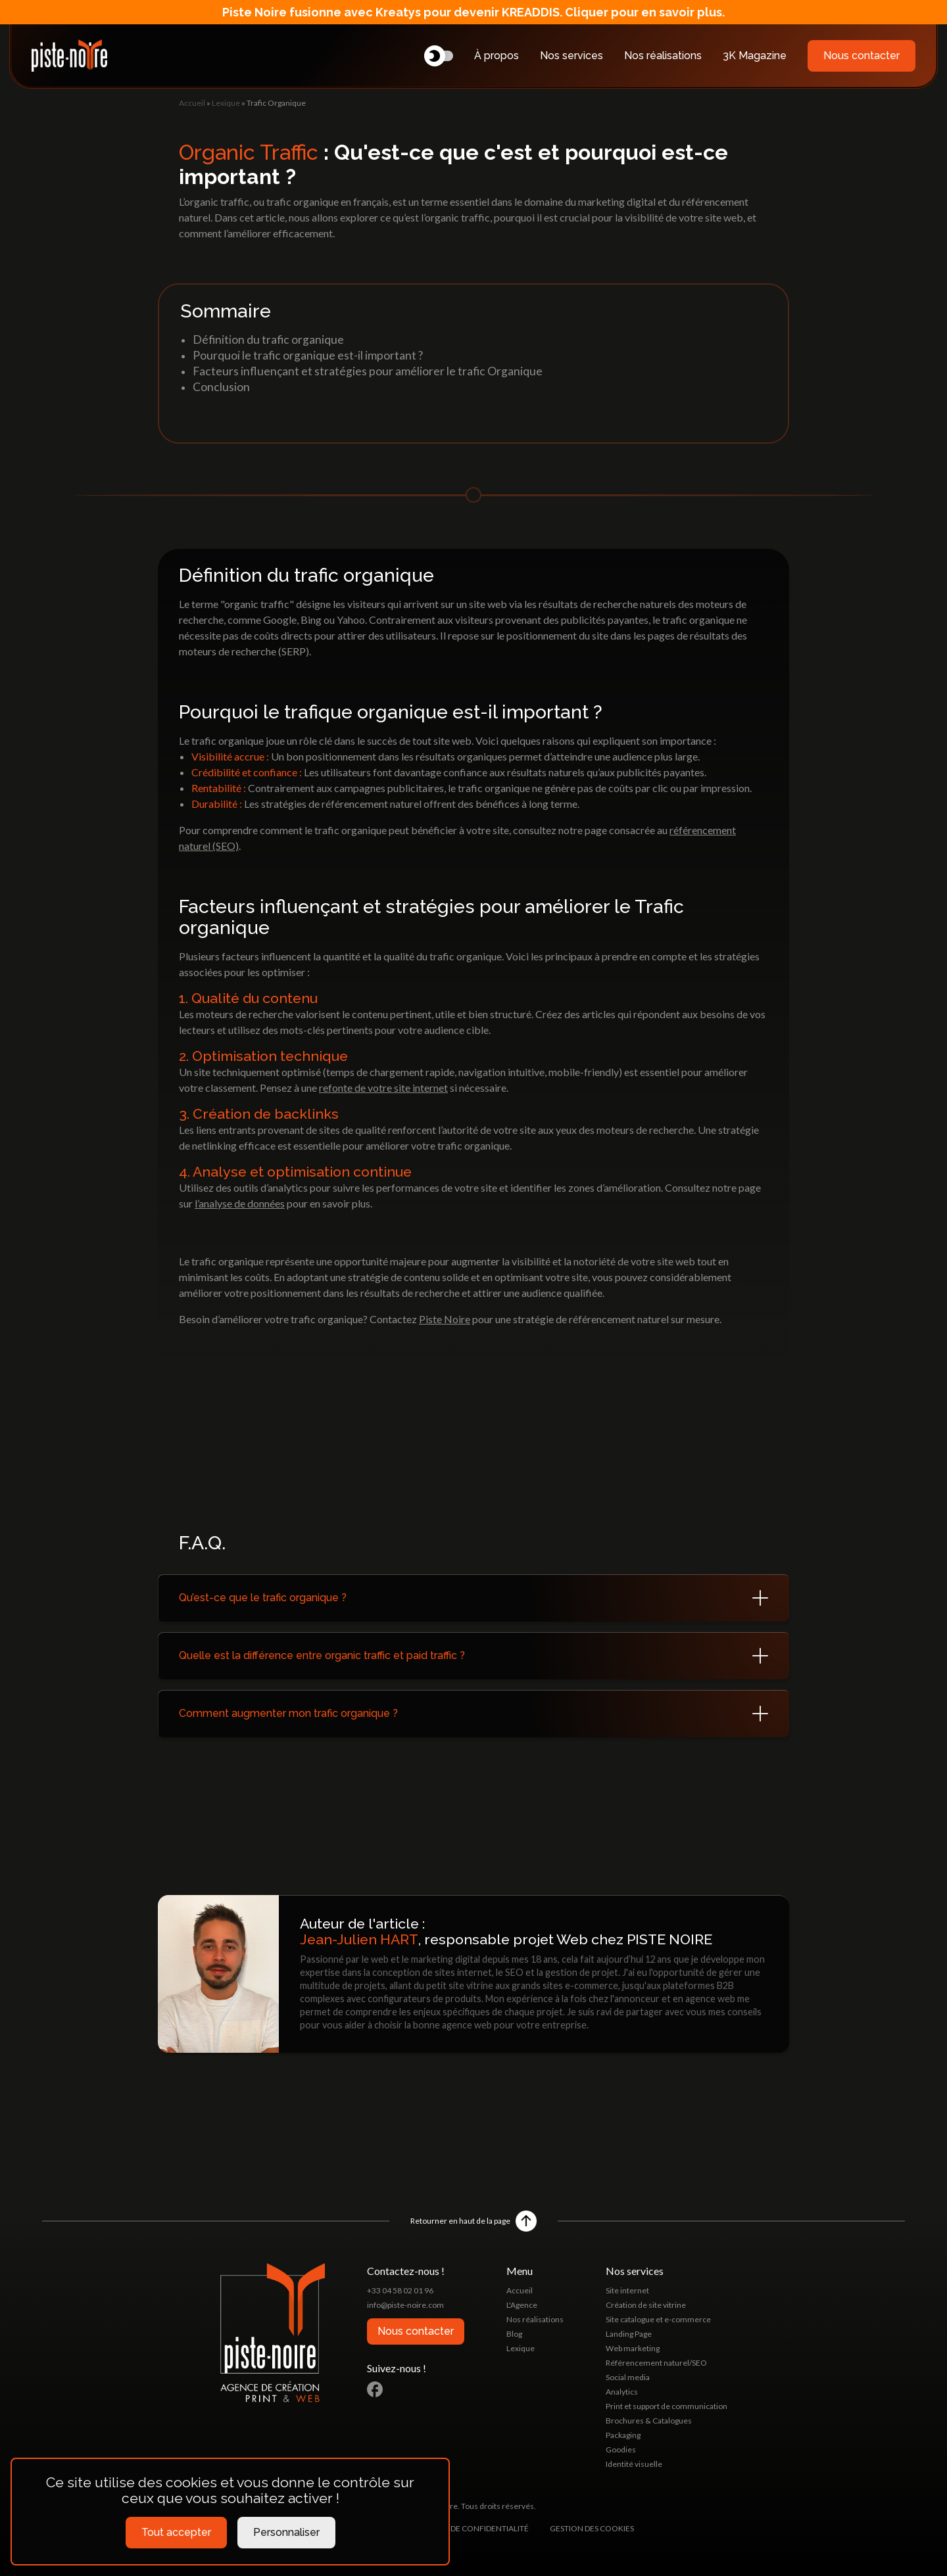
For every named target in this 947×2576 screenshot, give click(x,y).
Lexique (226, 103)
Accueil (192, 103)
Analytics (622, 2392)
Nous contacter (861, 55)
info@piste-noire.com (405, 2305)
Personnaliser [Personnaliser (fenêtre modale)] (286, 2532)
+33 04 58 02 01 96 (400, 2290)
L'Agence (521, 2305)
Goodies (621, 2449)
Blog (514, 2334)
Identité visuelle (634, 2464)
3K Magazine (755, 55)
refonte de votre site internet (383, 1087)
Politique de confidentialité (468, 2528)
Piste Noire (444, 1319)
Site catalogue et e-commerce (658, 2319)
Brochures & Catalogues (649, 2420)
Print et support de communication (666, 2406)
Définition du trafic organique (268, 339)
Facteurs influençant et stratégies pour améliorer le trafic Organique (368, 371)
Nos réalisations (663, 55)
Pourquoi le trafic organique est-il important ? (308, 355)
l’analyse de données (240, 1203)
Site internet (627, 2290)
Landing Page (629, 2334)
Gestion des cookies (592, 2528)
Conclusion (221, 387)
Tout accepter (176, 2532)
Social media (628, 2377)
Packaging (623, 2435)
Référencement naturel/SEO (656, 2363)
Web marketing (633, 2348)
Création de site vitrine (646, 2305)
